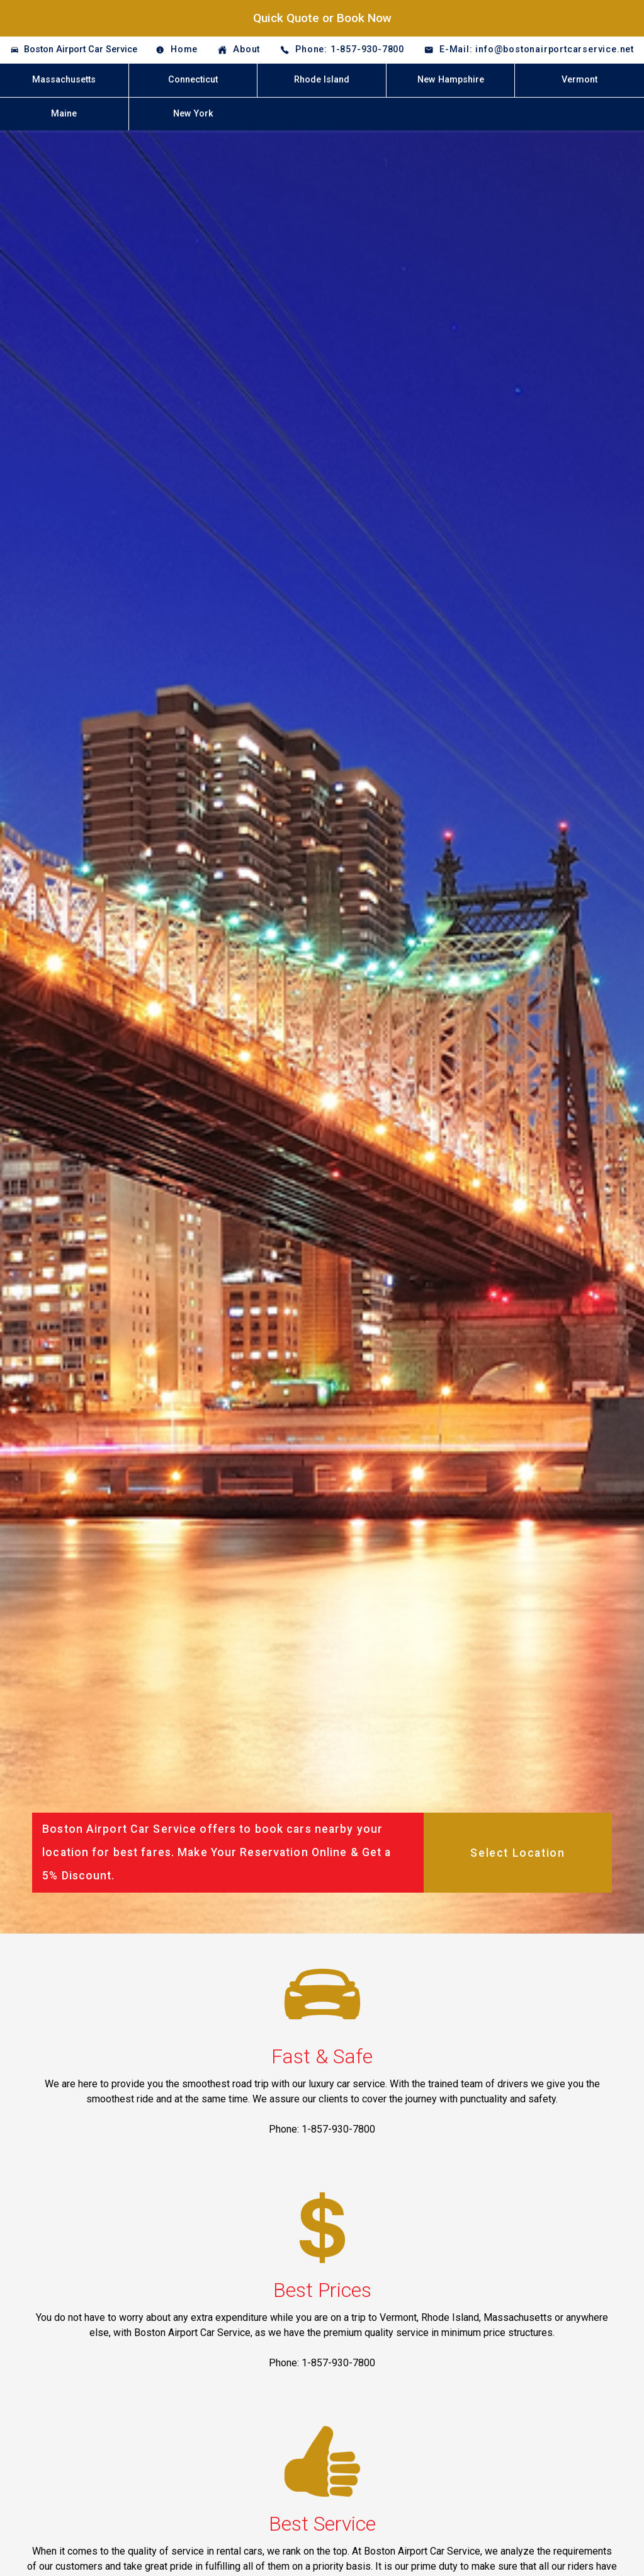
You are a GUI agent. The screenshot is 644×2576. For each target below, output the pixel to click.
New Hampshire (450, 79)
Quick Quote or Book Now (322, 18)
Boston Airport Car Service (80, 49)
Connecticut (193, 79)
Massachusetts (64, 79)
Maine (64, 113)
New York (193, 113)
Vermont (579, 79)
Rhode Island (321, 79)
